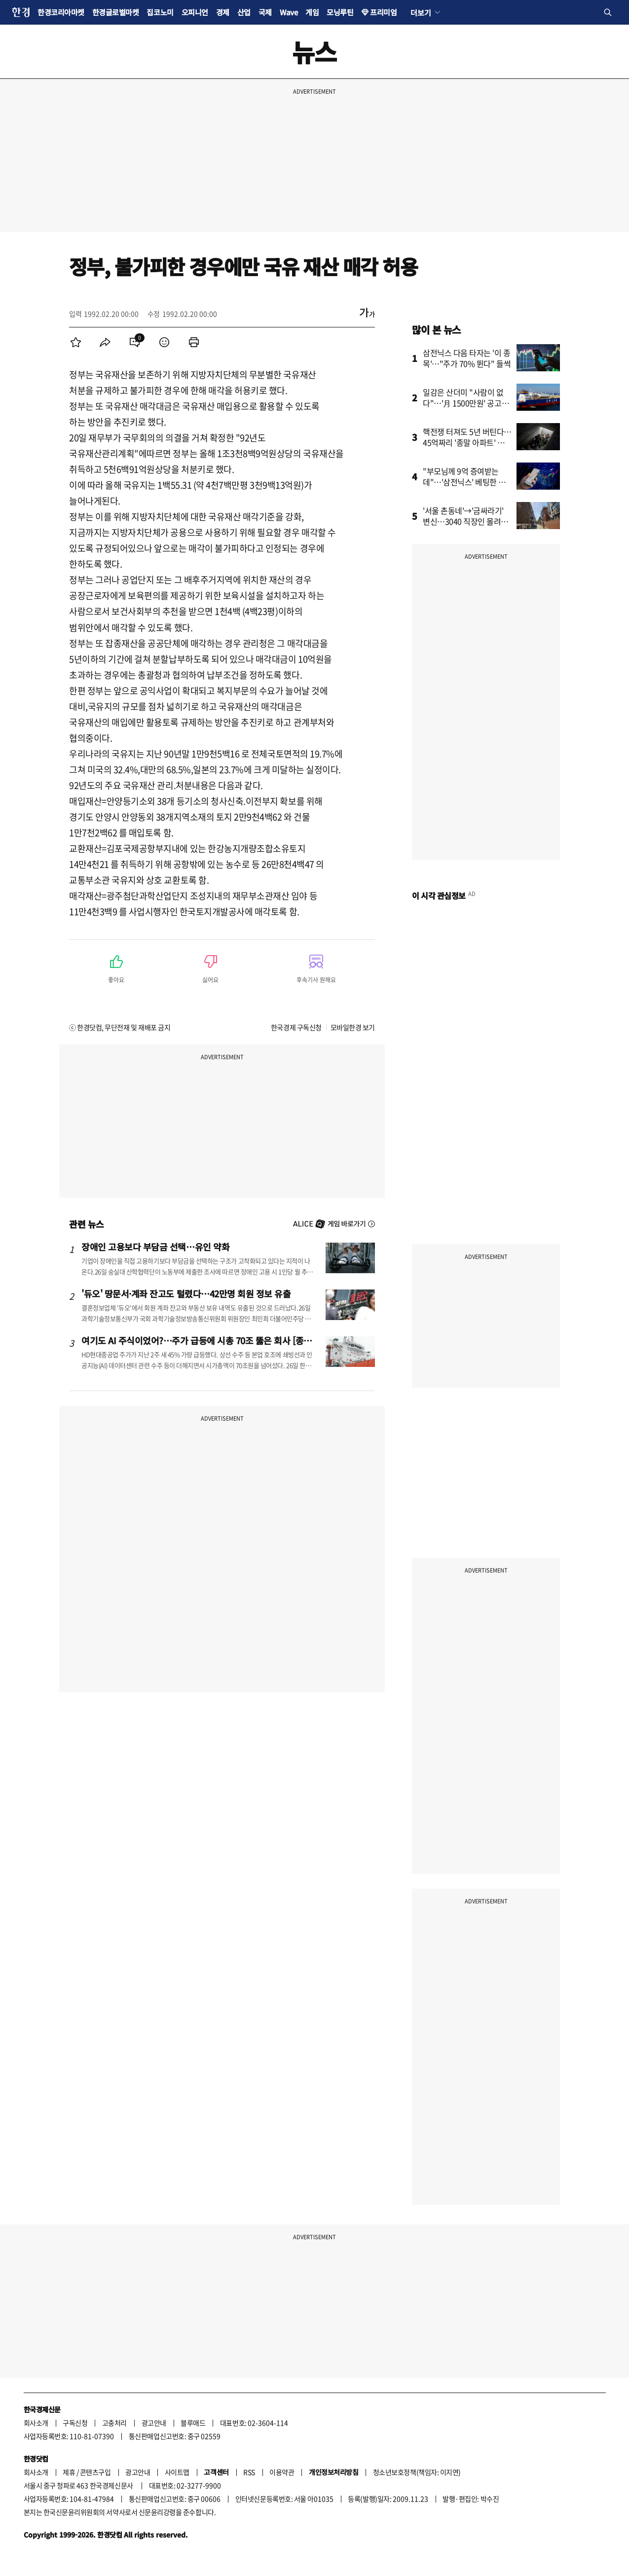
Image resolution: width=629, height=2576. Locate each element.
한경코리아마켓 (60, 12)
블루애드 (193, 2423)
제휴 (69, 2472)
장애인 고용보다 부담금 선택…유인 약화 (155, 1246)
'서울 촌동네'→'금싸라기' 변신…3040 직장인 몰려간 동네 (465, 521)
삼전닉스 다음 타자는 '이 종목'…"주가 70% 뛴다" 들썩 (467, 358)
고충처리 (114, 2423)
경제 (222, 12)
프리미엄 (383, 12)
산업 (244, 12)
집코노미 (160, 12)
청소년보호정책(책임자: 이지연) (417, 2472)
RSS (249, 2472)
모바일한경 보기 (353, 1027)
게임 (312, 12)
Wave (288, 12)
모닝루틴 (340, 12)
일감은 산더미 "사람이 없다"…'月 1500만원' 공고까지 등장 (466, 403)
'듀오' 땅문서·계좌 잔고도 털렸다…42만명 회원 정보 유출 (186, 1293)
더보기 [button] (420, 12)
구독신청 (75, 2423)
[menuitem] (75, 342)
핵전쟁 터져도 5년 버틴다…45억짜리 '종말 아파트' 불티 (467, 442)
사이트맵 (177, 2472)
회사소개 (36, 2423)
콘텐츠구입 (95, 2472)
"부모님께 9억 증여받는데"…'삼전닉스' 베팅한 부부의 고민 (464, 482)
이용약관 (281, 2472)
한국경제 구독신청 (296, 1027)
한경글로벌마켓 (115, 12)
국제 (265, 12)
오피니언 (195, 12)
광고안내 (154, 2423)
